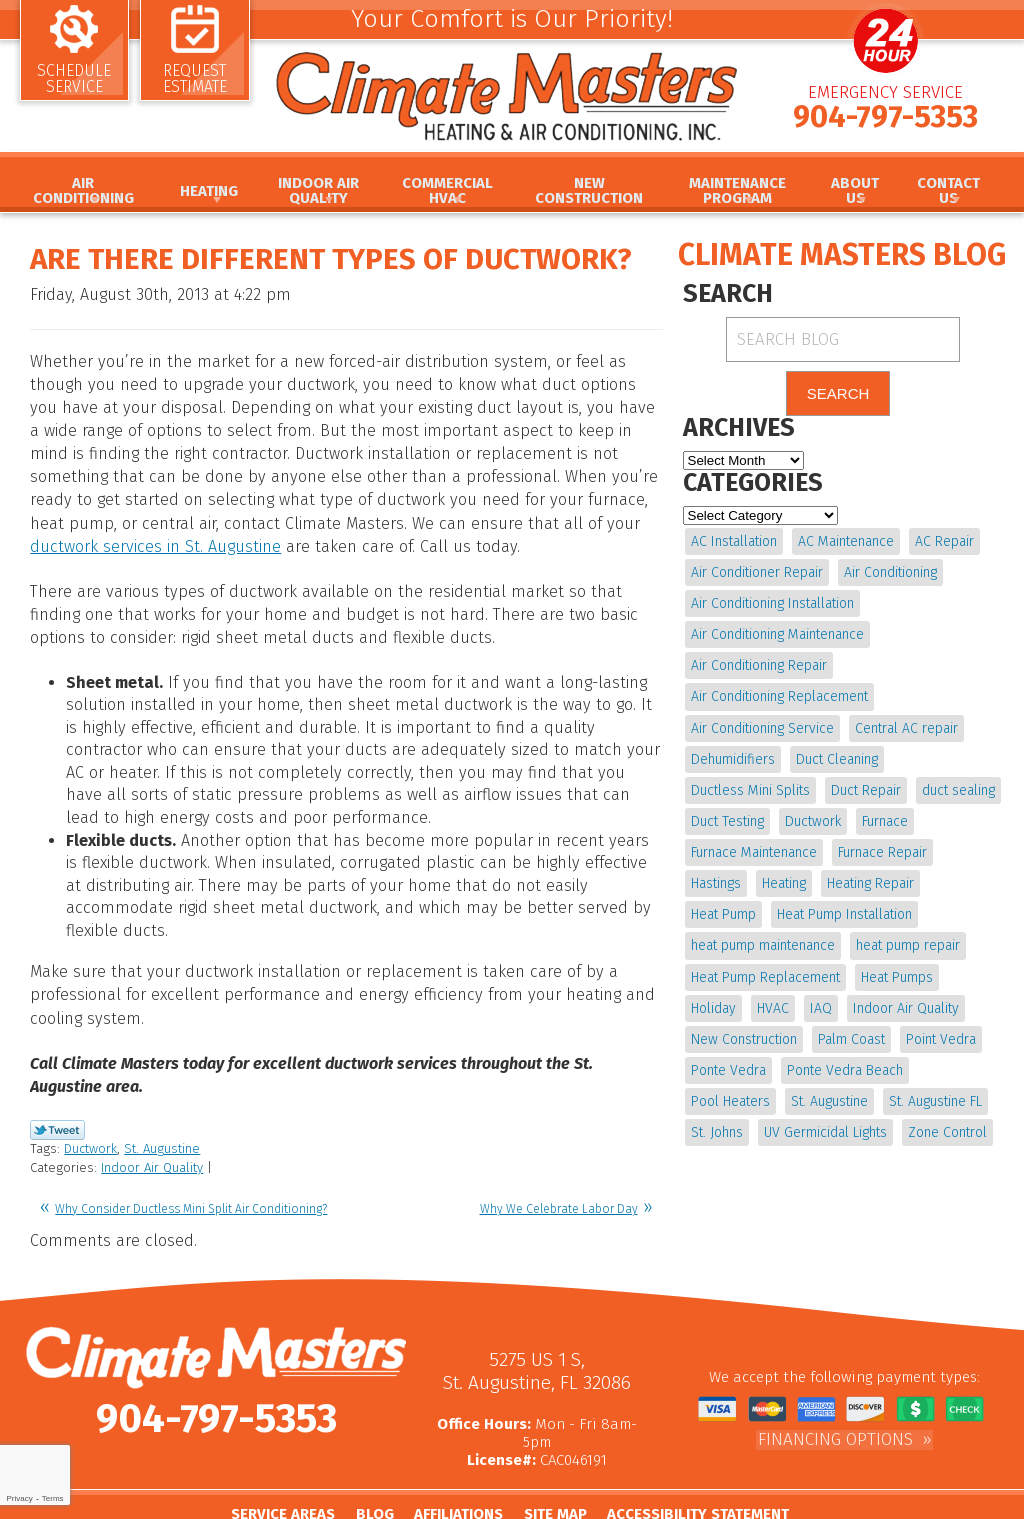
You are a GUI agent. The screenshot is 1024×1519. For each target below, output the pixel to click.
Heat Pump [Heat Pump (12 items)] (894, 875)
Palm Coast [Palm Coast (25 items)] (724, 1027)
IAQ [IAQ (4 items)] (911, 966)
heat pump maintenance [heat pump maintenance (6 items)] (918, 906)
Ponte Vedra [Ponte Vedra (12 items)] (905, 1027)
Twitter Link (57, 1086)
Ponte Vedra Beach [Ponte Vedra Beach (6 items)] (749, 1058)
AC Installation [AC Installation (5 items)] (734, 541)
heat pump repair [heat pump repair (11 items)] (743, 936)
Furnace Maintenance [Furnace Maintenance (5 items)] (754, 845)
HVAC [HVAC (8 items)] (864, 966)
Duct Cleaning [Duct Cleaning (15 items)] (836, 754)
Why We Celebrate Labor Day (559, 1163)
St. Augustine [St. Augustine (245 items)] (729, 1088)
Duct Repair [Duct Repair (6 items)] (865, 784)
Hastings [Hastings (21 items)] (971, 845)
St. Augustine (162, 1104)
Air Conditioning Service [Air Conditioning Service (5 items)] (762, 723)
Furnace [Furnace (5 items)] (883, 815)
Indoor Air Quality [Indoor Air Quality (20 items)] (744, 997)
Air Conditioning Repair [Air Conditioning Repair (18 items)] (759, 663)
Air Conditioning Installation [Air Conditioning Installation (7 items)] (772, 602)
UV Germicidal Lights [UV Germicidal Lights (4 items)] (752, 1118)
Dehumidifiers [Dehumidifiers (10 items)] (733, 754)
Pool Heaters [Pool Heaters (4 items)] (866, 1058)
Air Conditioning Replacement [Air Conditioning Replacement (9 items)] (779, 693)
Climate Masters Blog (842, 255)
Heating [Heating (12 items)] (713, 875)
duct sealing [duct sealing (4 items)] (956, 784)
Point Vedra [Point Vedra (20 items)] (813, 1027)
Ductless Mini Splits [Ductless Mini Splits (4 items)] (750, 784)
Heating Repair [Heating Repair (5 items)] (798, 875)
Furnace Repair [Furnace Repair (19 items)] (881, 845)
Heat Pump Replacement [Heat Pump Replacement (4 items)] (889, 936)
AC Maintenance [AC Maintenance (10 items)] (845, 541)
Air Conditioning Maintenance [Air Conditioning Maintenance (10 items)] (777, 632)
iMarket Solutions (590, 1505)
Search (838, 394)
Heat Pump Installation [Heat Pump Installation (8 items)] (758, 906)
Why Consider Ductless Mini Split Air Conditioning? (191, 1163)
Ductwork (90, 1104)
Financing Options (835, 1391)
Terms (53, 1498)
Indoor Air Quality (152, 1123)
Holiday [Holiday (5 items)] (805, 966)
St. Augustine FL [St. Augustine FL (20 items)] (834, 1088)
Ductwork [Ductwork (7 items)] (812, 815)
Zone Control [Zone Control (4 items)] (873, 1118)
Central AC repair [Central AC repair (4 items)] (905, 723)
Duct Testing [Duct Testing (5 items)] (727, 815)
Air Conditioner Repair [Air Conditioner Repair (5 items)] (757, 571)
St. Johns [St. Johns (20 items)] (927, 1088)
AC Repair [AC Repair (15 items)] (942, 541)
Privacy (19, 1498)
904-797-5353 (885, 123)
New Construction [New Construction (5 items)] (870, 997)
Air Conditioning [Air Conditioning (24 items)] (889, 571)
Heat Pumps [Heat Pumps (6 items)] (727, 966)
